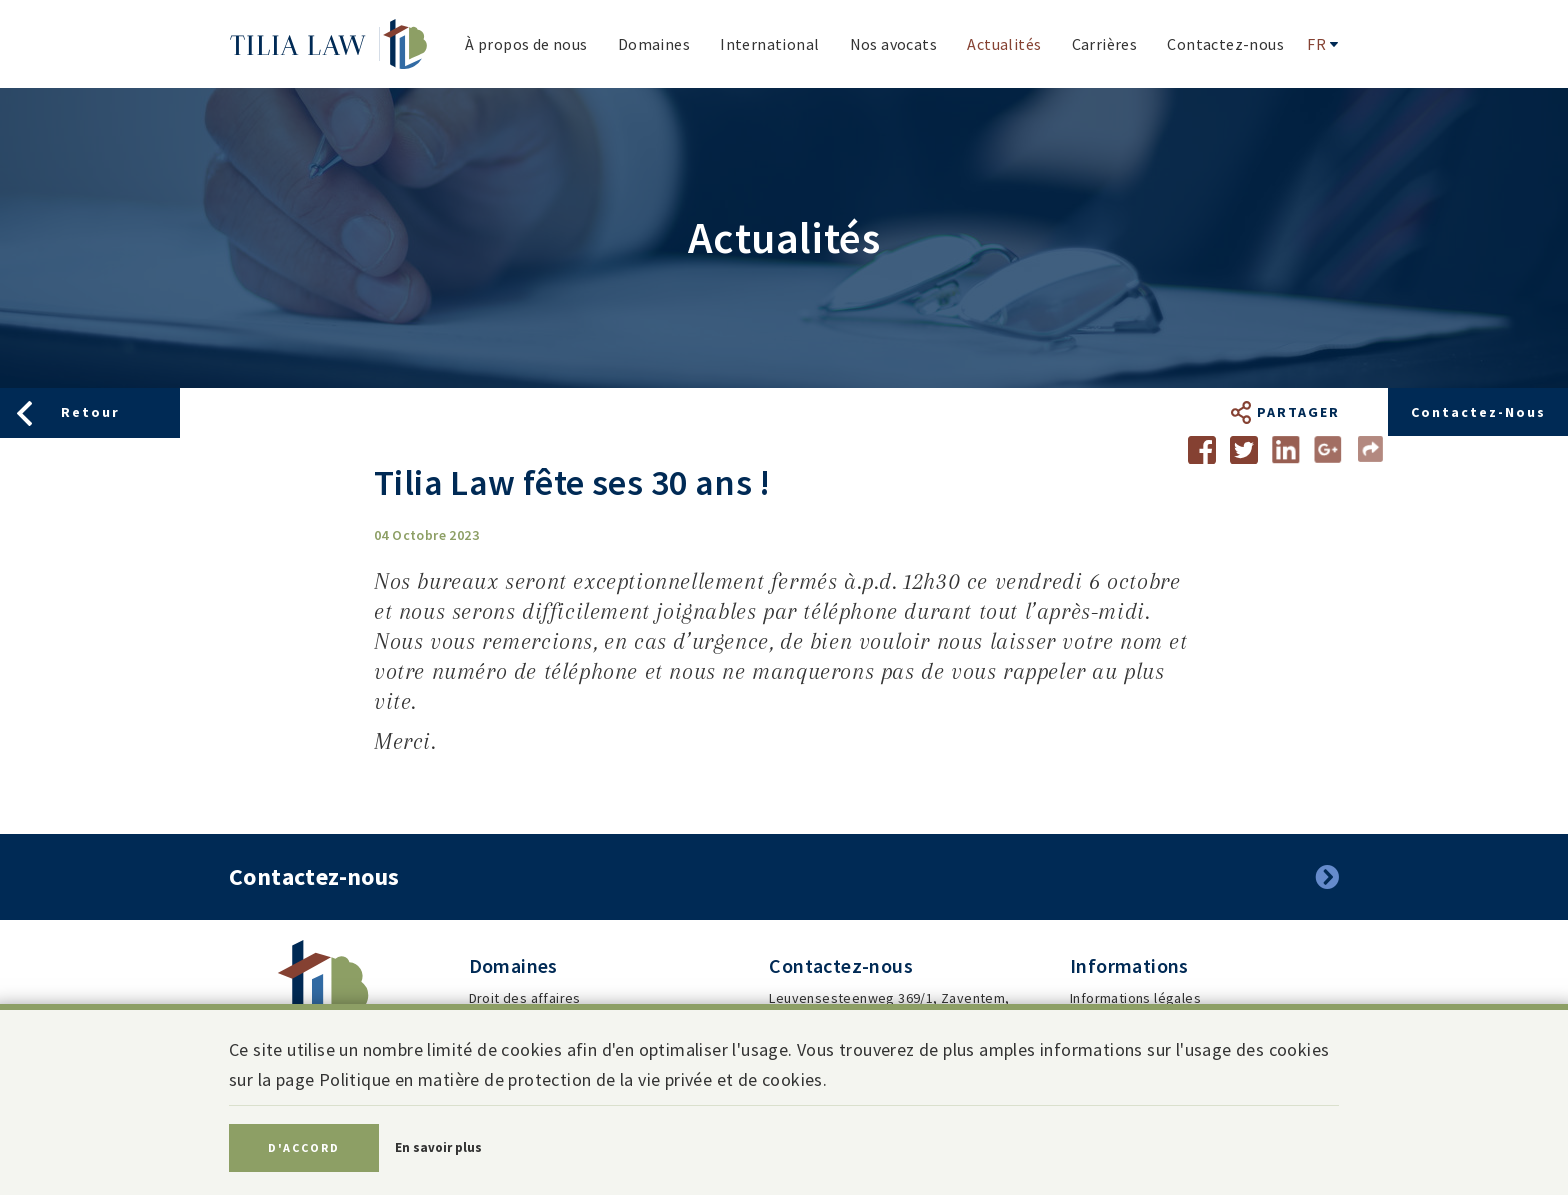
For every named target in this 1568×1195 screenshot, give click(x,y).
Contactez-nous (1478, 412)
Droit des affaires (525, 998)
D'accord (304, 1147)
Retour (90, 412)
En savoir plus (438, 1147)
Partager (1298, 412)
